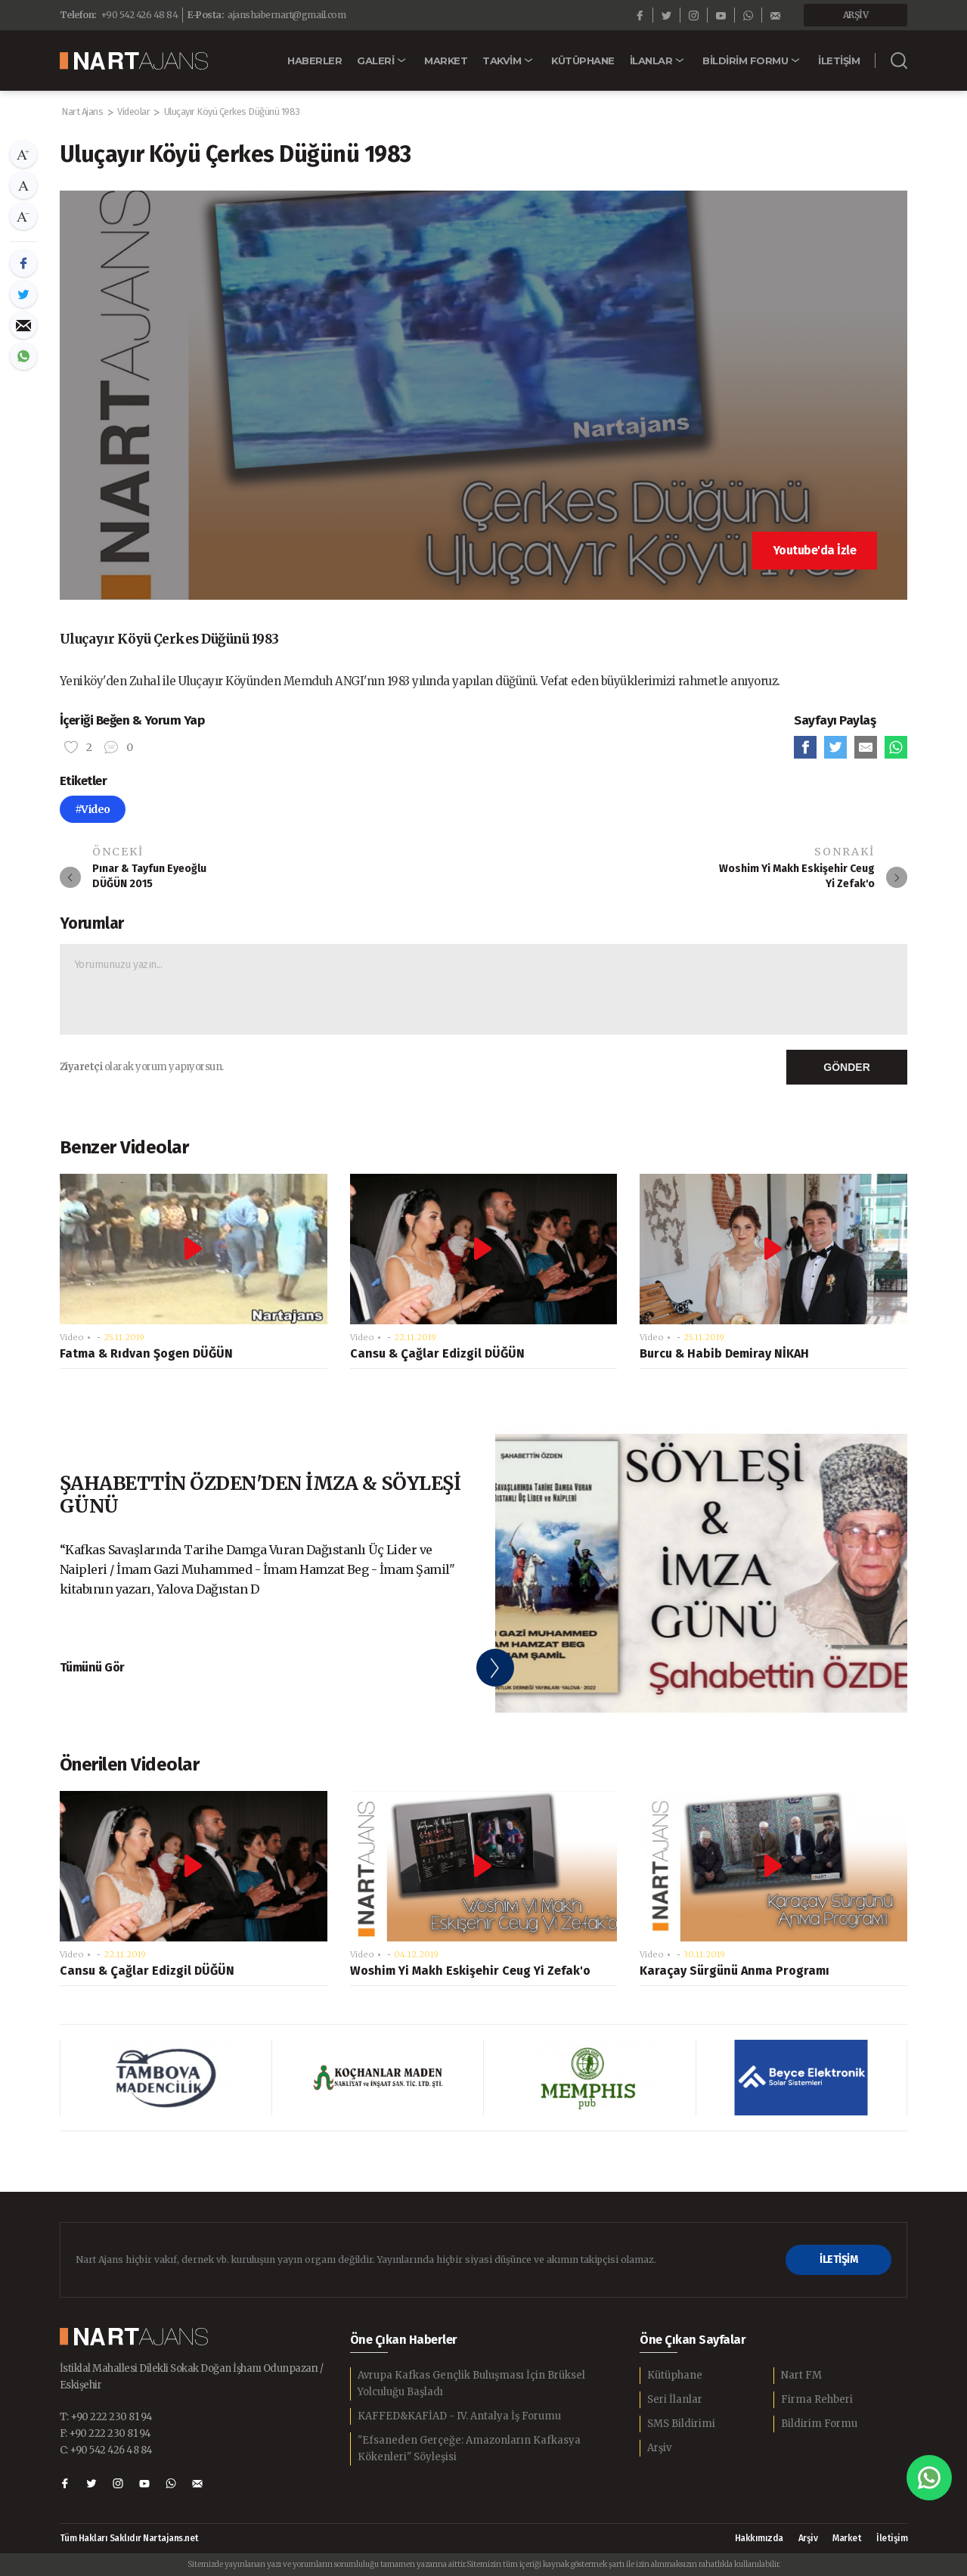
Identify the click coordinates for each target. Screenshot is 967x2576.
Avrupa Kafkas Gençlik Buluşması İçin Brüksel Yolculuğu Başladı (471, 2383)
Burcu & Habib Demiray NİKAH (724, 1353)
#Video (92, 809)
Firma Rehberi (817, 2399)
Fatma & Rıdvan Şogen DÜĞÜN (146, 1353)
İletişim (891, 2538)
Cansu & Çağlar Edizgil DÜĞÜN (437, 1353)
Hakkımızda (759, 2538)
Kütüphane (674, 2375)
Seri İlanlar (674, 2399)
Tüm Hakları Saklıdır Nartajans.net (129, 2538)
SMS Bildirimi (681, 2423)
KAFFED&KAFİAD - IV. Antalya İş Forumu (459, 2416)
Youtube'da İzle (815, 550)
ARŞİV (856, 14)
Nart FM (801, 2375)
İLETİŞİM (838, 2259)
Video (72, 1337)
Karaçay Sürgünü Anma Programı (734, 1970)
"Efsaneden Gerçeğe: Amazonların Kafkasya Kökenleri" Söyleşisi (469, 2448)
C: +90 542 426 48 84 (106, 2450)
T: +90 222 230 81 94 (106, 2416)
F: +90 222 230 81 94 (105, 2433)
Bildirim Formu (819, 2423)
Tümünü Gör (92, 1667)
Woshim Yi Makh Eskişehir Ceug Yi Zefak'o (470, 1970)
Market (846, 2538)
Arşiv (659, 2447)
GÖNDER (846, 1067)
